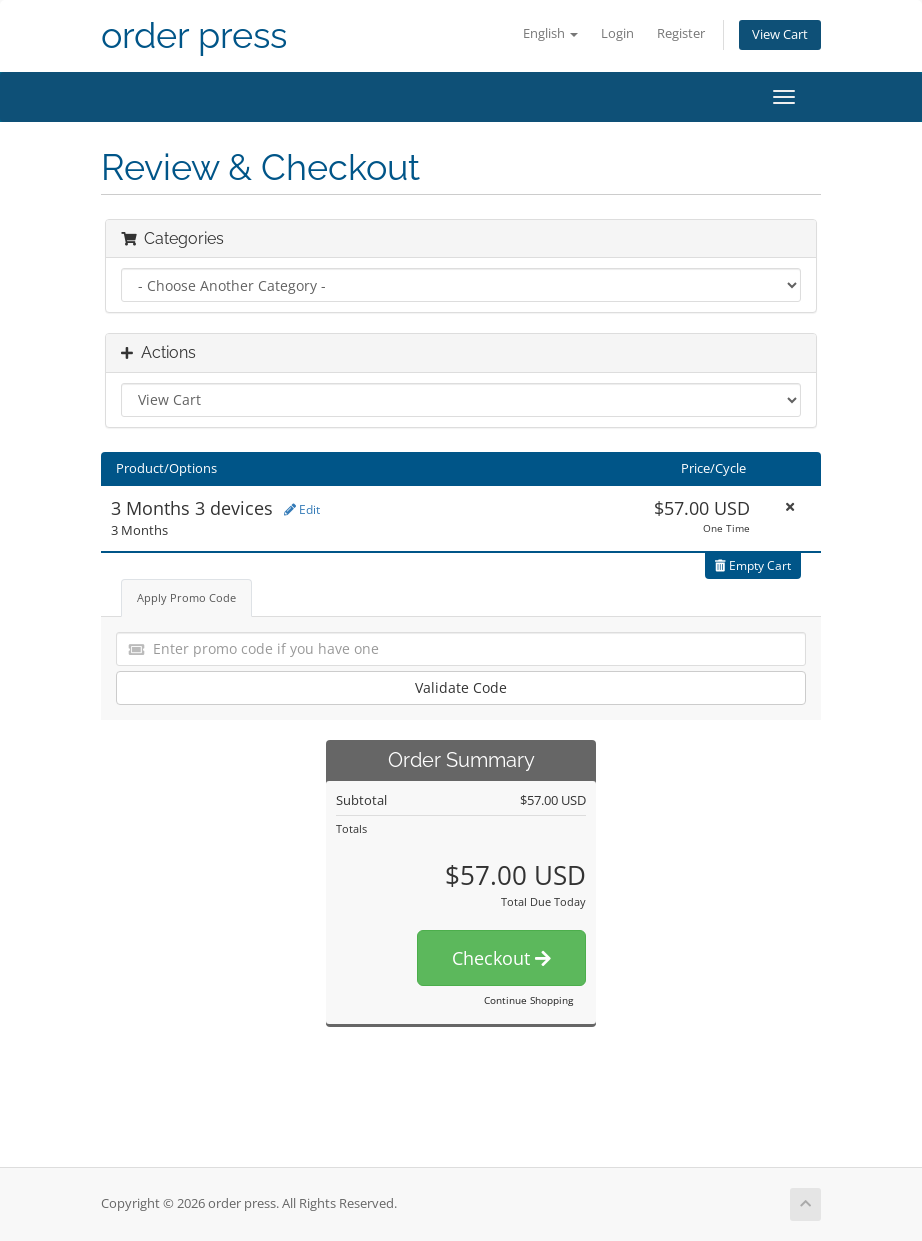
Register (681, 33)
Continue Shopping (528, 1000)
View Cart (780, 34)
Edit (302, 509)
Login (617, 33)
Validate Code (461, 687)
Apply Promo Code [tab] (186, 597)
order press (194, 35)
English (550, 33)
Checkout (501, 958)
